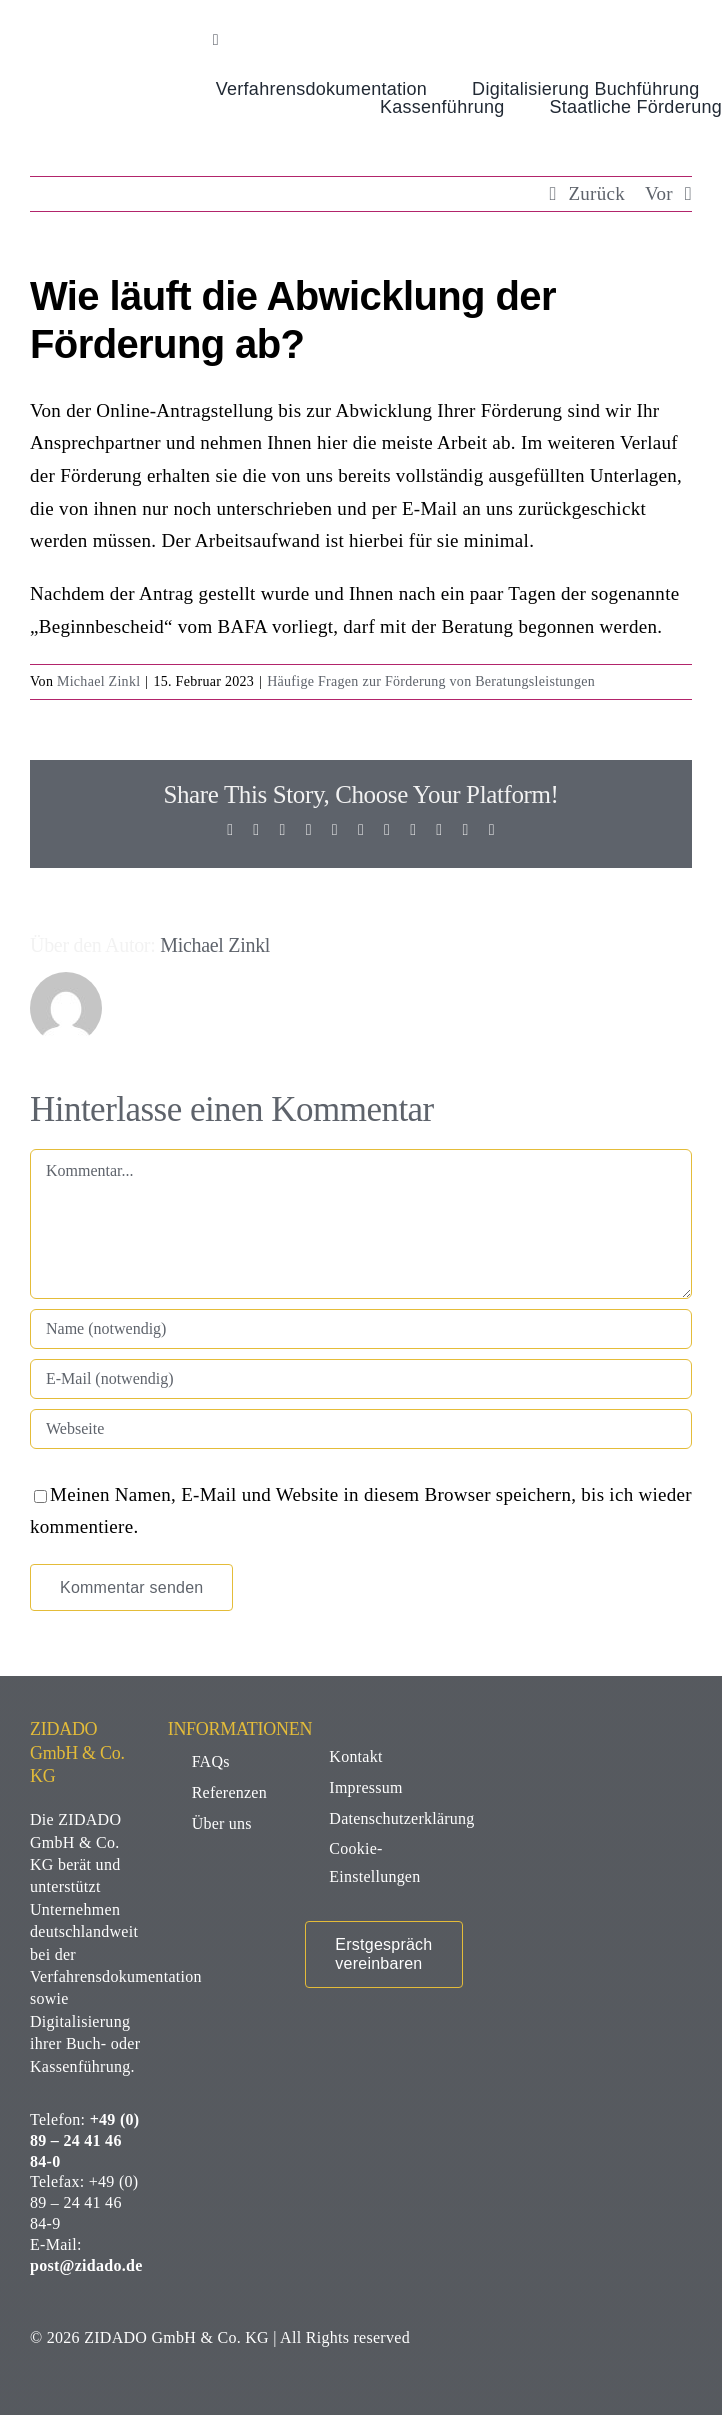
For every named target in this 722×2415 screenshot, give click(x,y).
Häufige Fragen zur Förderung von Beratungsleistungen (431, 681)
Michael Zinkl (98, 681)
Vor (659, 193)
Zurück (596, 193)
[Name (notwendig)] (361, 1329)
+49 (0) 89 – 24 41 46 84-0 (84, 2140)
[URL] (361, 1429)
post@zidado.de (86, 2265)
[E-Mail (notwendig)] (361, 1379)
